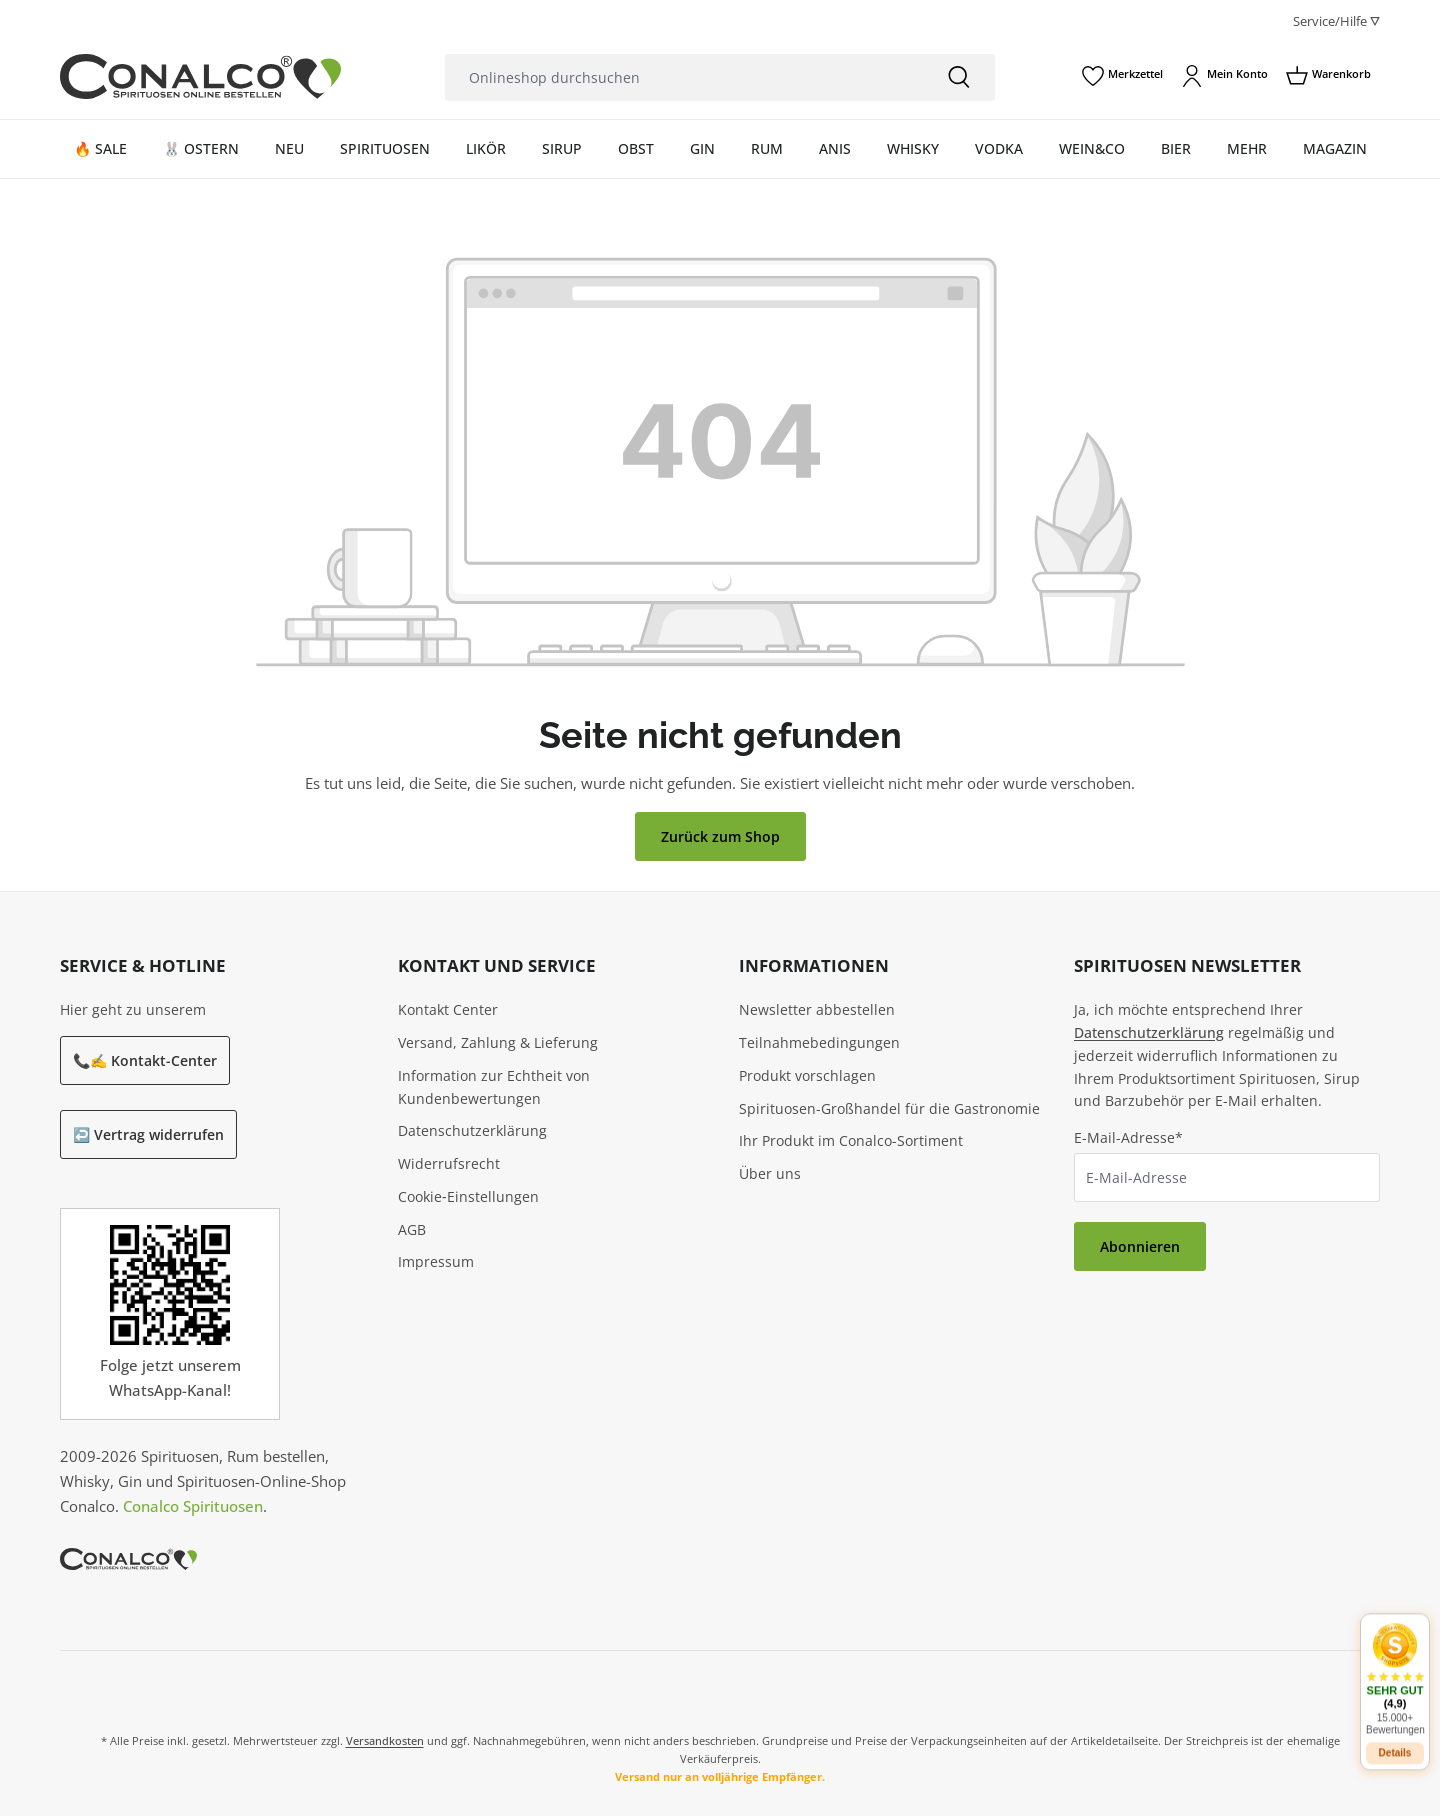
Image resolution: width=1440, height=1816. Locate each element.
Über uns (770, 1173)
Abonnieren (1140, 1246)
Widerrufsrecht (449, 1163)
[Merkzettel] (1122, 76)
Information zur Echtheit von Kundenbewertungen (494, 1087)
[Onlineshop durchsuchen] (684, 77)
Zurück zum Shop (720, 836)
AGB (412, 1229)
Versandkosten (385, 1740)
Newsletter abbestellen (817, 1009)
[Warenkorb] (1328, 76)
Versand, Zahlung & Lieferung (498, 1042)
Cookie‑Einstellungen (468, 1196)
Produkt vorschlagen (807, 1075)
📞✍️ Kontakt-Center (145, 1060)
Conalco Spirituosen (193, 1506)
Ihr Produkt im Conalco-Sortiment (851, 1140)
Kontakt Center (448, 1009)
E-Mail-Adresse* (1128, 1137)
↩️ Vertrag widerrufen (148, 1134)
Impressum (436, 1261)
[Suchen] (959, 77)
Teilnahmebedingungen (819, 1042)
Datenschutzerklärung (472, 1130)
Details (1395, 1739)
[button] (1395, 1665)
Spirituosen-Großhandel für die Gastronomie (889, 1108)
